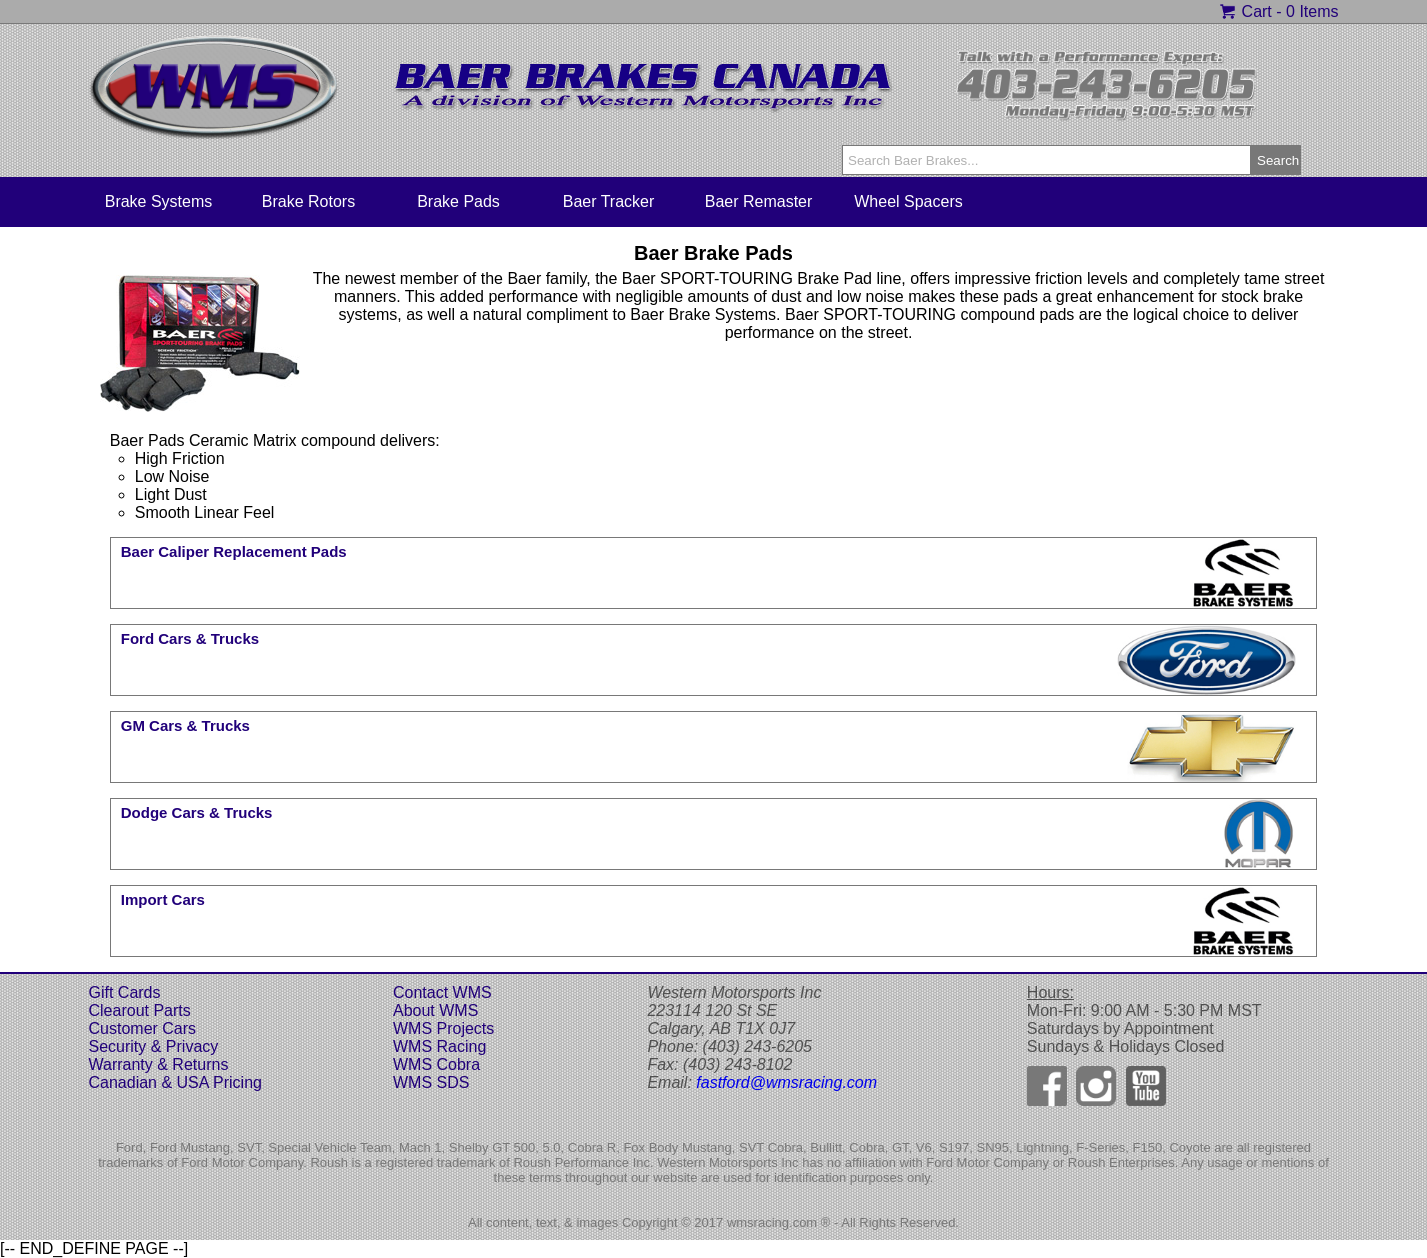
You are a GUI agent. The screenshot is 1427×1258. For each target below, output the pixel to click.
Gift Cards (125, 992)
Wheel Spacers (908, 201)
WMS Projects (443, 1028)
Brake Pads (458, 201)
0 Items (1312, 11)
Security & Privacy (154, 1046)
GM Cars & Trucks (185, 725)
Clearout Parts (140, 1010)
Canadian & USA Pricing (175, 1082)
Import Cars (163, 899)
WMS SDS (431, 1082)
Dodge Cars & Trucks (197, 812)
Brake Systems (159, 201)
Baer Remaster (759, 201)
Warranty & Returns (159, 1064)
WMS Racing (439, 1046)
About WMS (435, 1010)
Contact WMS (442, 992)
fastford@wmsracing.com (786, 1082)
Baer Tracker (609, 201)
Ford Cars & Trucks (190, 638)
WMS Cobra (436, 1064)
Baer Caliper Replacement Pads (234, 551)
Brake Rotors (308, 201)
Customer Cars (143, 1028)
